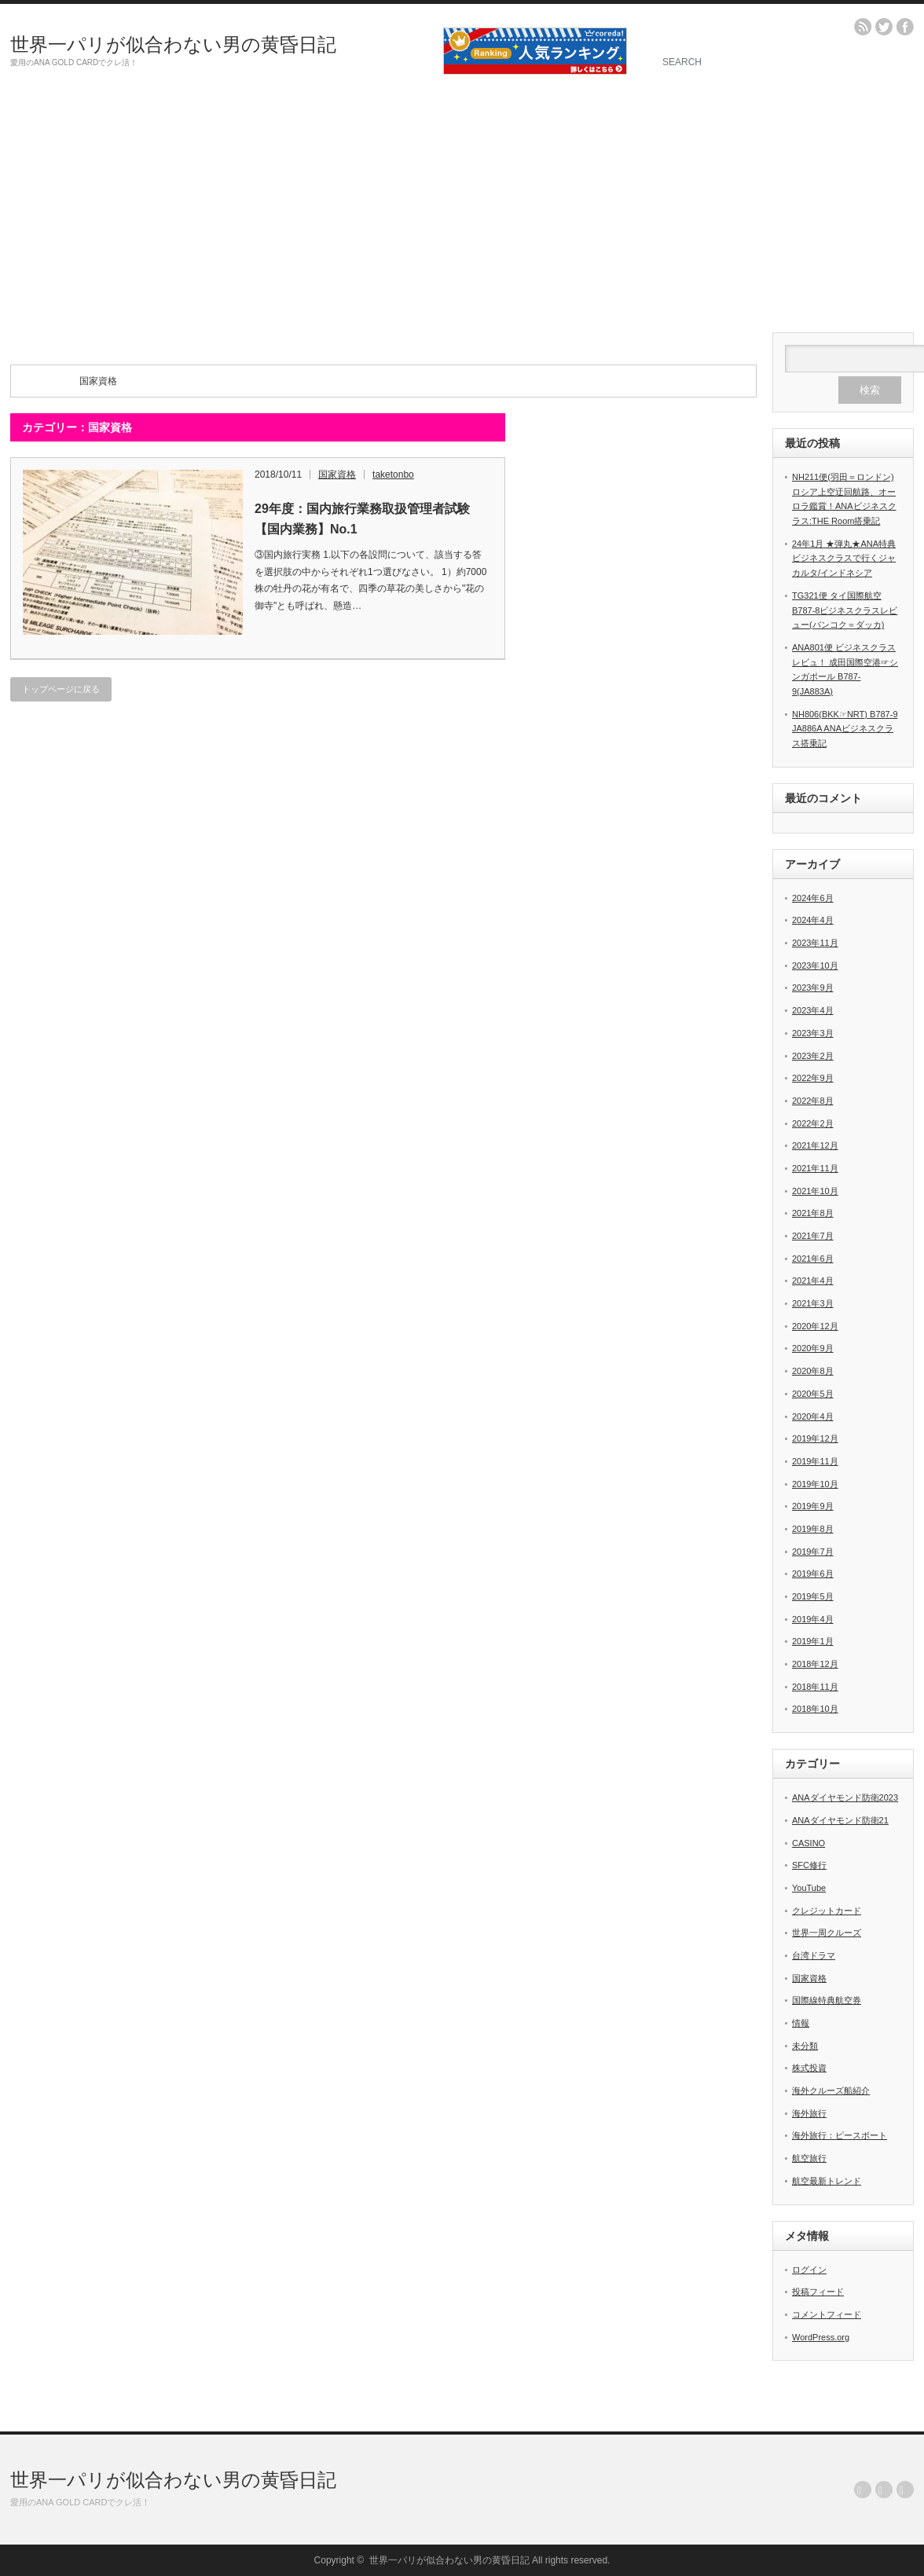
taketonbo (393, 474)
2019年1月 (813, 1641)
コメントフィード (826, 2314)
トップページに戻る (61, 689)
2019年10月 (815, 1484)
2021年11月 (815, 1168)
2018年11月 (815, 1686)
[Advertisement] (462, 214)
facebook (905, 26)
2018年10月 (815, 1708)
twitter (884, 26)
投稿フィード (818, 2291)
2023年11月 (815, 942)
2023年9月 (813, 987)
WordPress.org (820, 2337)
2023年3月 (813, 1033)
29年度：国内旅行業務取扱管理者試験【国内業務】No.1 (362, 519)
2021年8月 (813, 1213)
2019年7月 (813, 1551)
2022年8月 (813, 1100)
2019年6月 (813, 1573)
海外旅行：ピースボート (839, 2135)
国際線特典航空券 (826, 2000)
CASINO (808, 1843)
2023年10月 (815, 965)
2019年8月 (813, 1529)
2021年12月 (815, 1145)
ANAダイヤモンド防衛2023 (845, 1797)
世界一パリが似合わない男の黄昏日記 (173, 44)
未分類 (805, 2045)
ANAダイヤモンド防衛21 (840, 1820)
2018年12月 (815, 1664)
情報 (800, 2023)
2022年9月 (813, 1078)
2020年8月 (813, 1371)
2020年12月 (815, 1326)
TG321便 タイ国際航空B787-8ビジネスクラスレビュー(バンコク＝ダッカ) (844, 610)
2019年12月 (815, 1438)
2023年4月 (813, 1010)
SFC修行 (809, 1865)
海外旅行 (809, 2113)
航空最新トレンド (826, 2181)
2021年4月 (813, 1280)
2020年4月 (813, 1416)
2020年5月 (813, 1393)
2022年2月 (813, 1123)
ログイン (809, 2269)
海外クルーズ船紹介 (831, 2090)
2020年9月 (813, 1348)
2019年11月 (815, 1461)
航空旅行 (809, 2158)
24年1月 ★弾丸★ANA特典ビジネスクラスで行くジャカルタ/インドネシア (844, 558)
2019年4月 (813, 1619)
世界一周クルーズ (826, 1932)
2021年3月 (813, 1303)
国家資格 (337, 474)
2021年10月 (815, 1191)
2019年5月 (813, 1596)
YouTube (809, 1888)
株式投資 (809, 2067)
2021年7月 (813, 1235)
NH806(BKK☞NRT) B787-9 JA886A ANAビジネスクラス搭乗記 (845, 728)
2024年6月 (813, 898)
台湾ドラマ (813, 1955)
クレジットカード (826, 1910)
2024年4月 (813, 920)
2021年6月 (813, 1258)
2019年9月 (813, 1506)
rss (862, 26)
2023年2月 (813, 1056)
